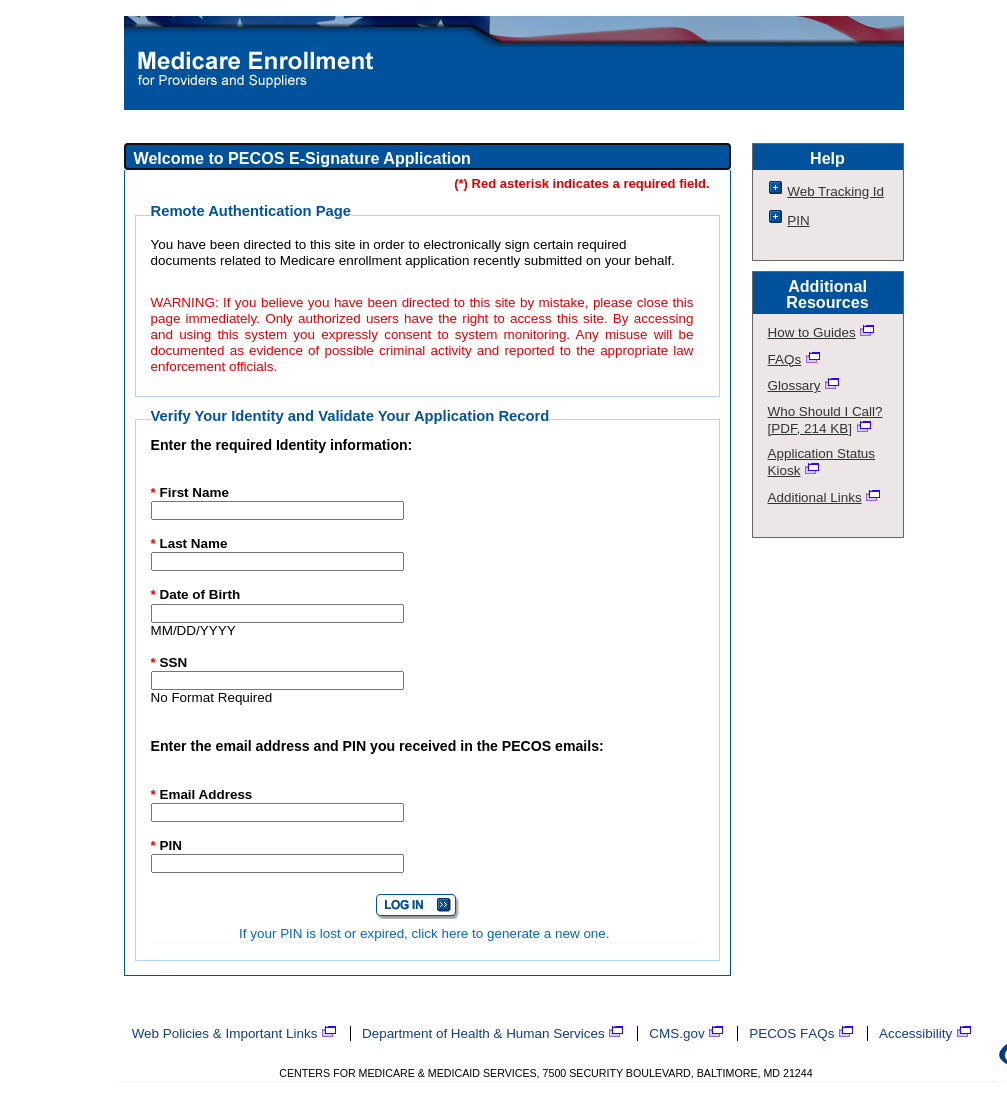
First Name (190, 492)
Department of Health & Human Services (493, 1033)
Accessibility (925, 1033)
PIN (166, 845)
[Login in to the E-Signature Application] (418, 906)
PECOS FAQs (801, 1033)
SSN (169, 662)
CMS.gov (686, 1033)
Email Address (202, 794)
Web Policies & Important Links (234, 1033)
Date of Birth (196, 594)
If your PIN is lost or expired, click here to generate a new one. (424, 933)
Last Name (189, 543)
